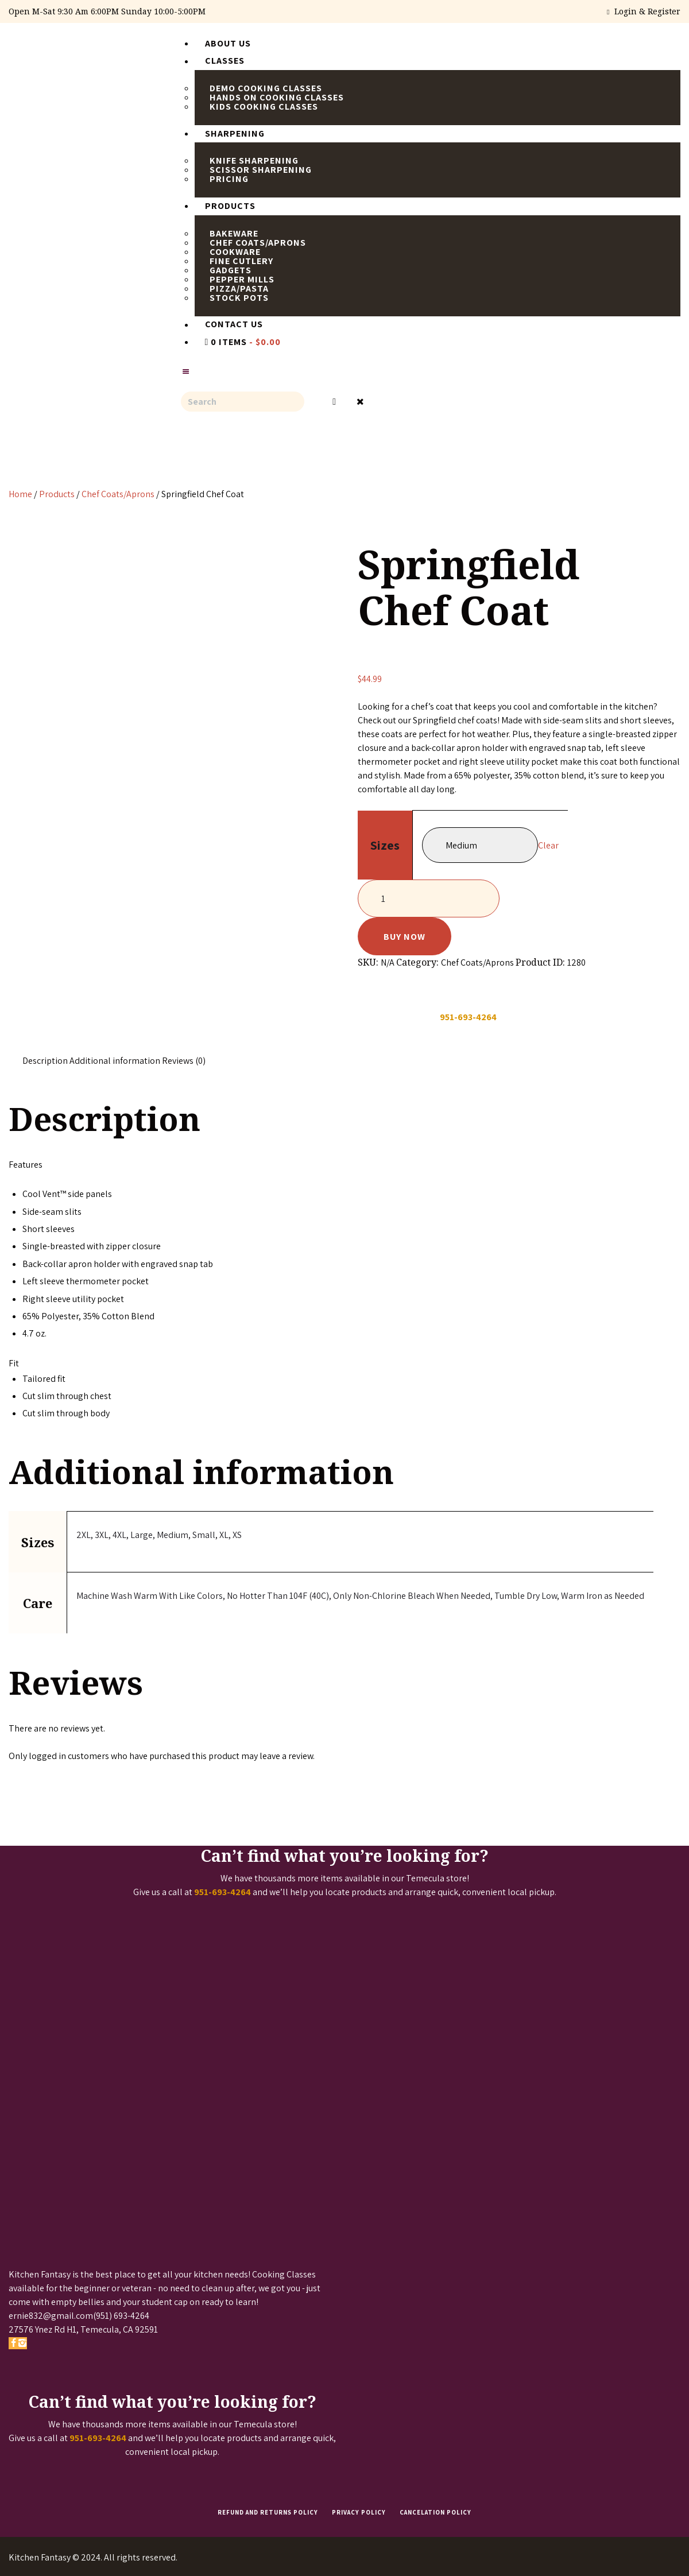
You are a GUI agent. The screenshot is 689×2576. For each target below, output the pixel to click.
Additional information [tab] (114, 1061)
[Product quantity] (429, 898)
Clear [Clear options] (548, 845)
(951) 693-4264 (121, 2316)
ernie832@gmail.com (51, 2316)
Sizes (385, 845)
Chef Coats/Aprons (118, 494)
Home (20, 494)
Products (57, 494)
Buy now (404, 937)
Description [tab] (45, 1061)
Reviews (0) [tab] (184, 1061)
